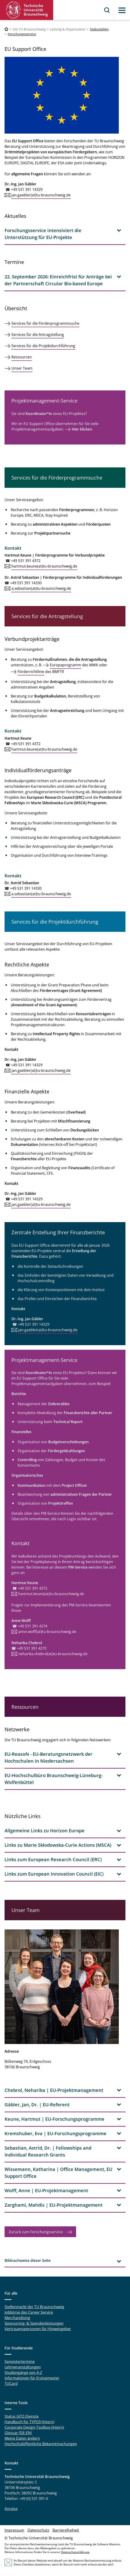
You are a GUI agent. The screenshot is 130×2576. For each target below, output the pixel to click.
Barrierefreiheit (66, 2530)
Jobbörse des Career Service (29, 2312)
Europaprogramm (65, 664)
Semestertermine (20, 2361)
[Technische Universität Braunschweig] (6, 29)
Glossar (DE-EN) (18, 2432)
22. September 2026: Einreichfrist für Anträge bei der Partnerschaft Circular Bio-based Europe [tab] (58, 280)
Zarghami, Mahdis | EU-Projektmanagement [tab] (54, 2205)
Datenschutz (38, 2530)
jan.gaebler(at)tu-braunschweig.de (41, 195)
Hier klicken (82, 429)
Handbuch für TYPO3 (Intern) (29, 2421)
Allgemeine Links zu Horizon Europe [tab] (45, 1830)
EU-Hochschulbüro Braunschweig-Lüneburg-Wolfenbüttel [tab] (54, 1778)
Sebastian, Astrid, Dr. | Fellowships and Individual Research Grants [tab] (48, 2151)
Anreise (11, 2508)
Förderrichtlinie (31, 671)
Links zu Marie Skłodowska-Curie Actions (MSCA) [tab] (58, 1845)
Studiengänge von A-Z (23, 2372)
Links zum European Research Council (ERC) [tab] (53, 1859)
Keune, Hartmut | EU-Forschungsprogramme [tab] (54, 2119)
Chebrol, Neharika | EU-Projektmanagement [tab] (54, 2090)
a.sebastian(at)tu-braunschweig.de (41, 588)
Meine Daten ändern (22, 2438)
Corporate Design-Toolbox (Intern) (34, 2427)
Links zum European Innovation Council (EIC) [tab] (54, 1874)
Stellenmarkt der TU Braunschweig (34, 2306)
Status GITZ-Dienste (22, 2416)
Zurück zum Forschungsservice (36, 2231)
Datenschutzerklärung (75, 2552)
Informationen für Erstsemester (32, 2378)
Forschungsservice (22, 34)
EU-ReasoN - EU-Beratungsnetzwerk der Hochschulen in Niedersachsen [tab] (49, 1757)
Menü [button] (122, 10)
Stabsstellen (99, 29)
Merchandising (17, 2317)
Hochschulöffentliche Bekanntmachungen (41, 2443)
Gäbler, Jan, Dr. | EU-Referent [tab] (37, 2104)
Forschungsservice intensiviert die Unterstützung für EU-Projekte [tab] (43, 233)
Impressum (14, 2530)
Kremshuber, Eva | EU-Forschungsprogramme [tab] (55, 2133)
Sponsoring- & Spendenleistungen (34, 2323)
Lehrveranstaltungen (23, 2367)
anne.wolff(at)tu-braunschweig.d (46, 1631)
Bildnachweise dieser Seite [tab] (27, 2260)
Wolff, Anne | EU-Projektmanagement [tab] (46, 2190)
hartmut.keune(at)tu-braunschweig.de (44, 566)
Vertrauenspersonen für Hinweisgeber (38, 2328)
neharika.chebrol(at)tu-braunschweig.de (53, 1653)
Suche (107, 10)
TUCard (11, 2383)
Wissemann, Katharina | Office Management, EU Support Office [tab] (58, 2172)
